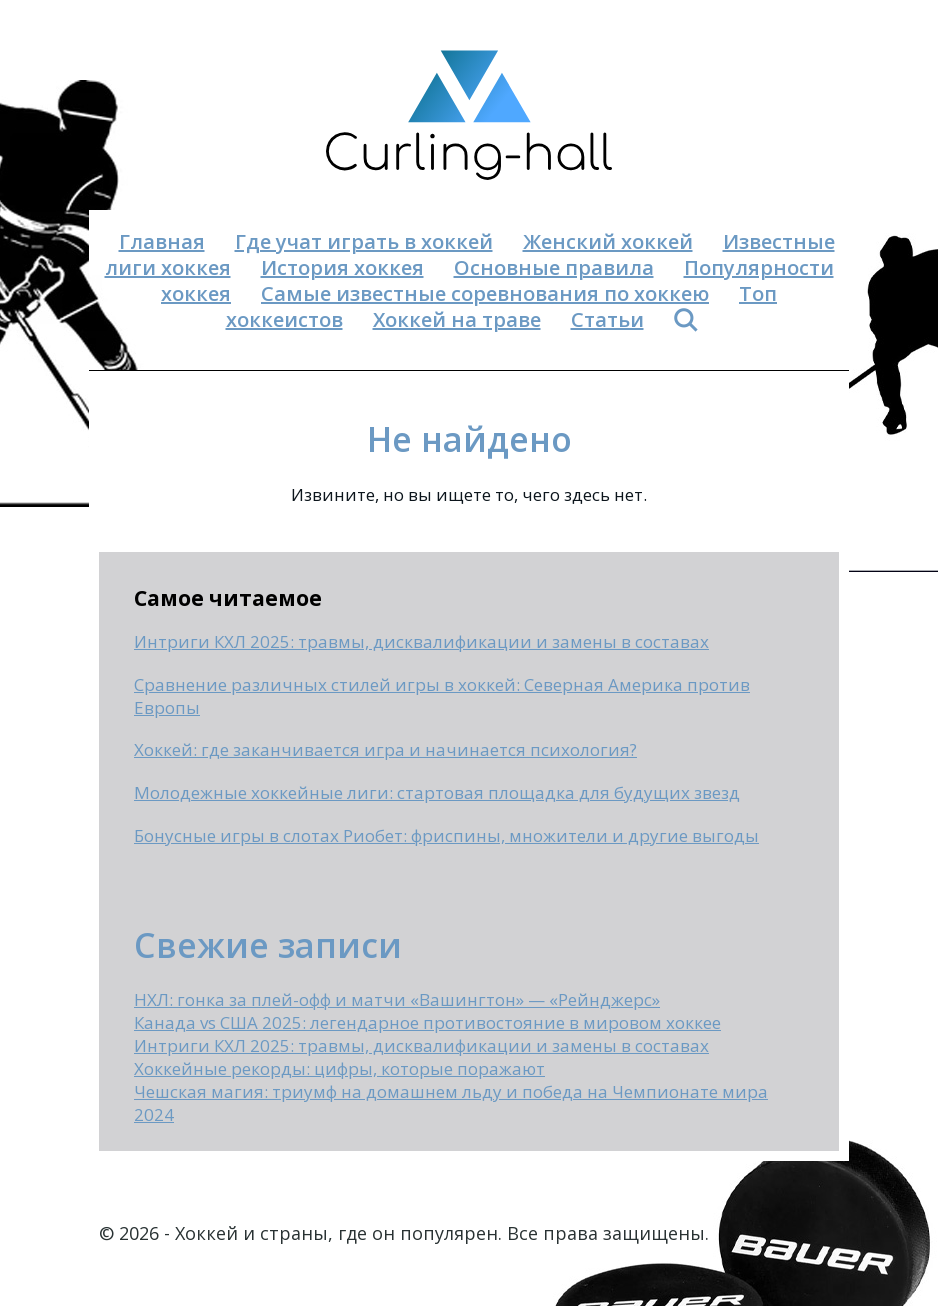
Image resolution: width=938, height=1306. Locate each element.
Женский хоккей (608, 241)
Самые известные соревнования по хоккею (485, 293)
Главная (162, 241)
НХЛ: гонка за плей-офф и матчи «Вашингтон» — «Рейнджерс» (397, 999)
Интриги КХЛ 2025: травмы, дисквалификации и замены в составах (421, 641)
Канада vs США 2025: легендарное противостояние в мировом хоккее (427, 1022)
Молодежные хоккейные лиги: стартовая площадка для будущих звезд (437, 792)
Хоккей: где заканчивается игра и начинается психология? (385, 749)
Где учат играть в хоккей (364, 241)
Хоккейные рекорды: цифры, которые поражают (339, 1068)
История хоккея (342, 267)
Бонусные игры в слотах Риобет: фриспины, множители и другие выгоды (446, 835)
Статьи (607, 319)
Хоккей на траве (457, 319)
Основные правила (554, 267)
